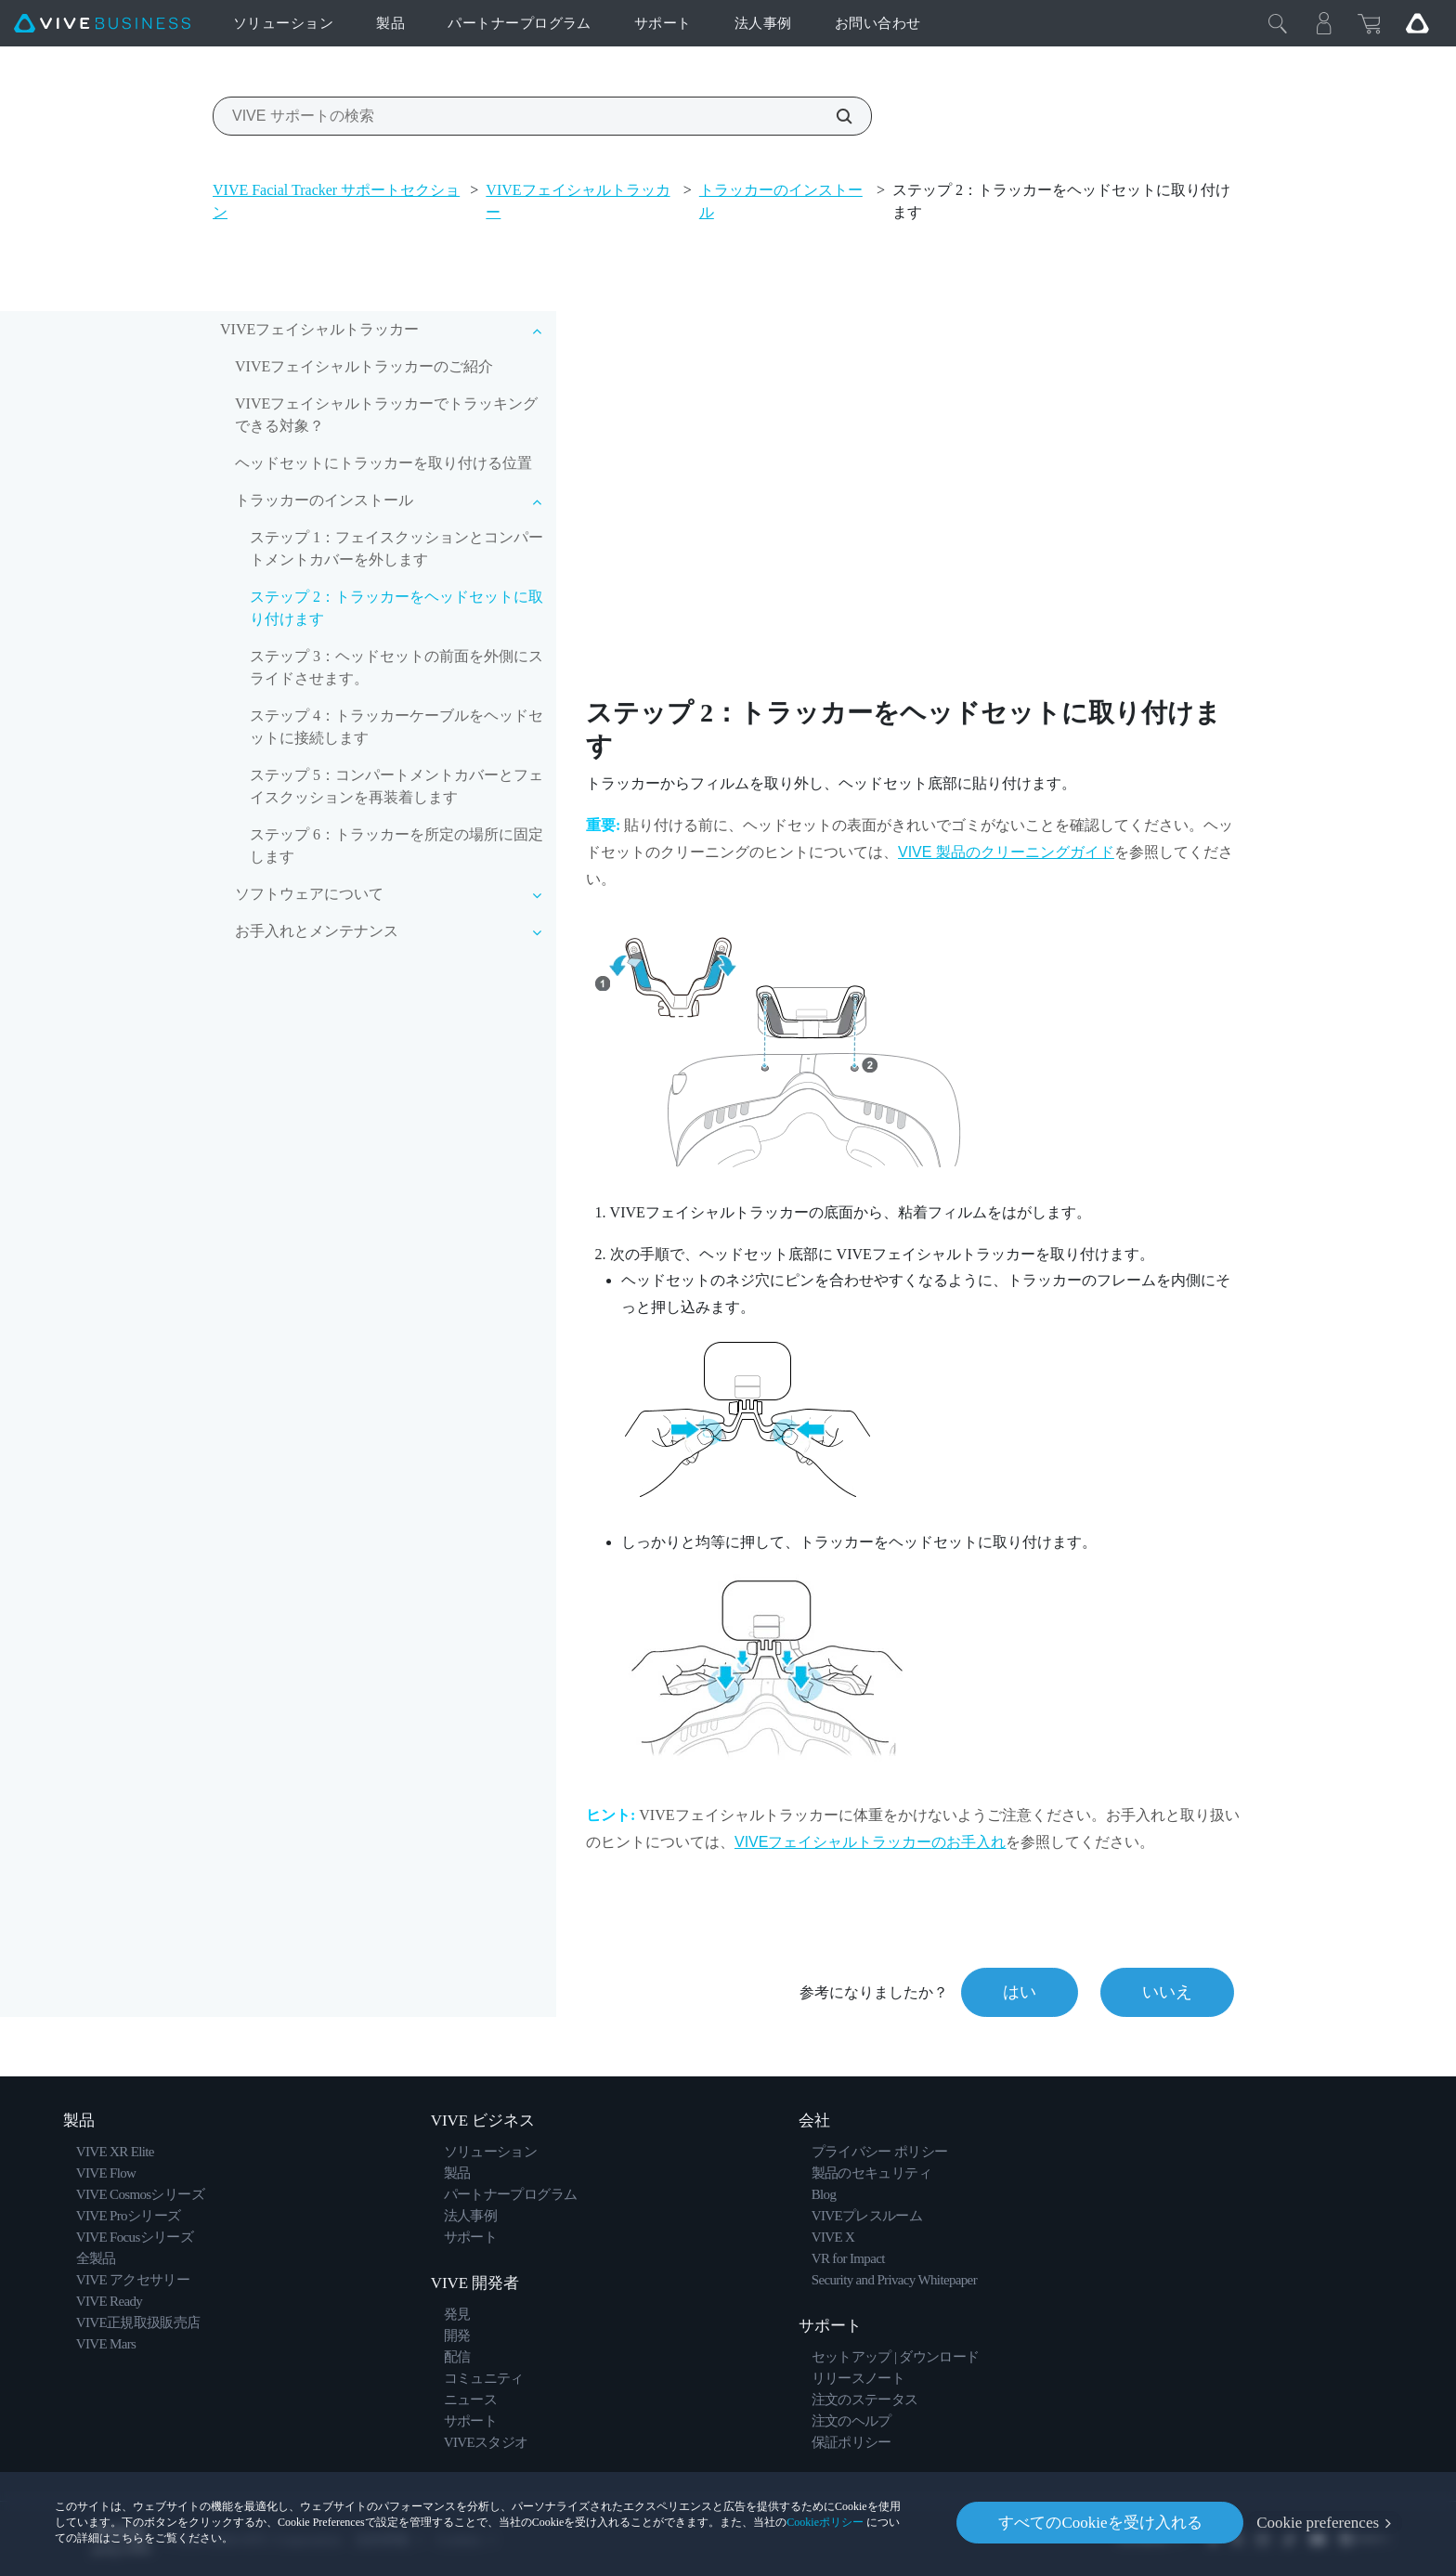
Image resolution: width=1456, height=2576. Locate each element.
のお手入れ (870, 1842)
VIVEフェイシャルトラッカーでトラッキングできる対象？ (386, 415)
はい (1019, 1992)
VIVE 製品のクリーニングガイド (1006, 852)
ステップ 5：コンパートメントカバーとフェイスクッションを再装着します (396, 786)
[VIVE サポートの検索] (833, 116)
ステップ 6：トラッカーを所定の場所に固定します (396, 845)
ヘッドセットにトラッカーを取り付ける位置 (383, 463)
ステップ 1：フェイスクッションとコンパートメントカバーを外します (396, 548)
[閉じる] (1277, 23)
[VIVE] (102, 23)
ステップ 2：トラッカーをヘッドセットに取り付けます (396, 608)
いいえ (1167, 1992)
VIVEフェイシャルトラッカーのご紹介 (364, 366)
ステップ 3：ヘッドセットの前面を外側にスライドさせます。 (396, 667)
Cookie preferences (1317, 2522)
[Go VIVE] (1417, 23)
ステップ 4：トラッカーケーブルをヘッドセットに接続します (396, 727)
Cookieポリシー (825, 2522)
